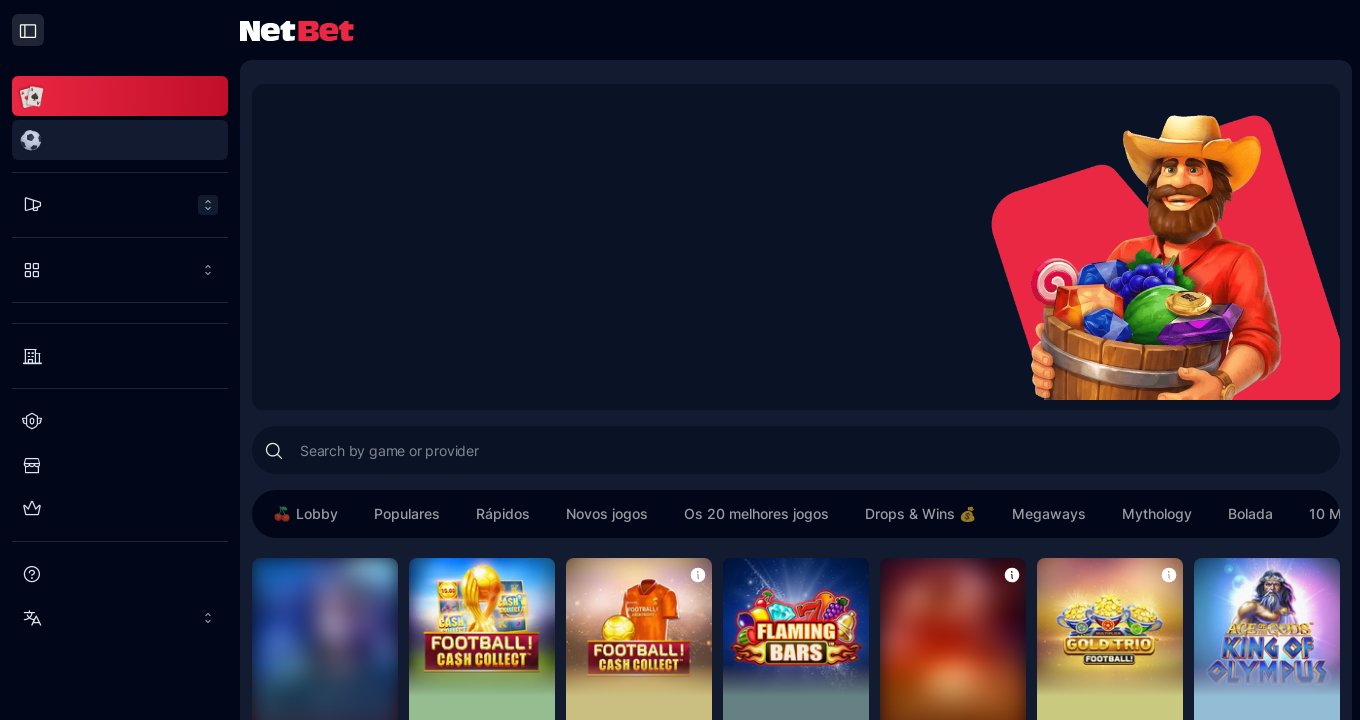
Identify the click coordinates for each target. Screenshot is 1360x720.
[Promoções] (120, 205)
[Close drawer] (28, 30)
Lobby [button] (305, 514)
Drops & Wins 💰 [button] (920, 513)
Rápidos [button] (503, 513)
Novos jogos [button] (607, 513)
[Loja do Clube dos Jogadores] (120, 465)
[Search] (274, 450)
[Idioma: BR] (120, 618)
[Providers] (120, 356)
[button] (698, 573)
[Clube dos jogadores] (120, 421)
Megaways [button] (1049, 513)
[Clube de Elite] (120, 509)
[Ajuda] (120, 574)
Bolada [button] (1250, 513)
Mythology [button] (1157, 513)
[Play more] (120, 270)
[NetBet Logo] (297, 29)
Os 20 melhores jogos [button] (756, 513)
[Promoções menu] (120, 205)
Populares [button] (407, 513)
